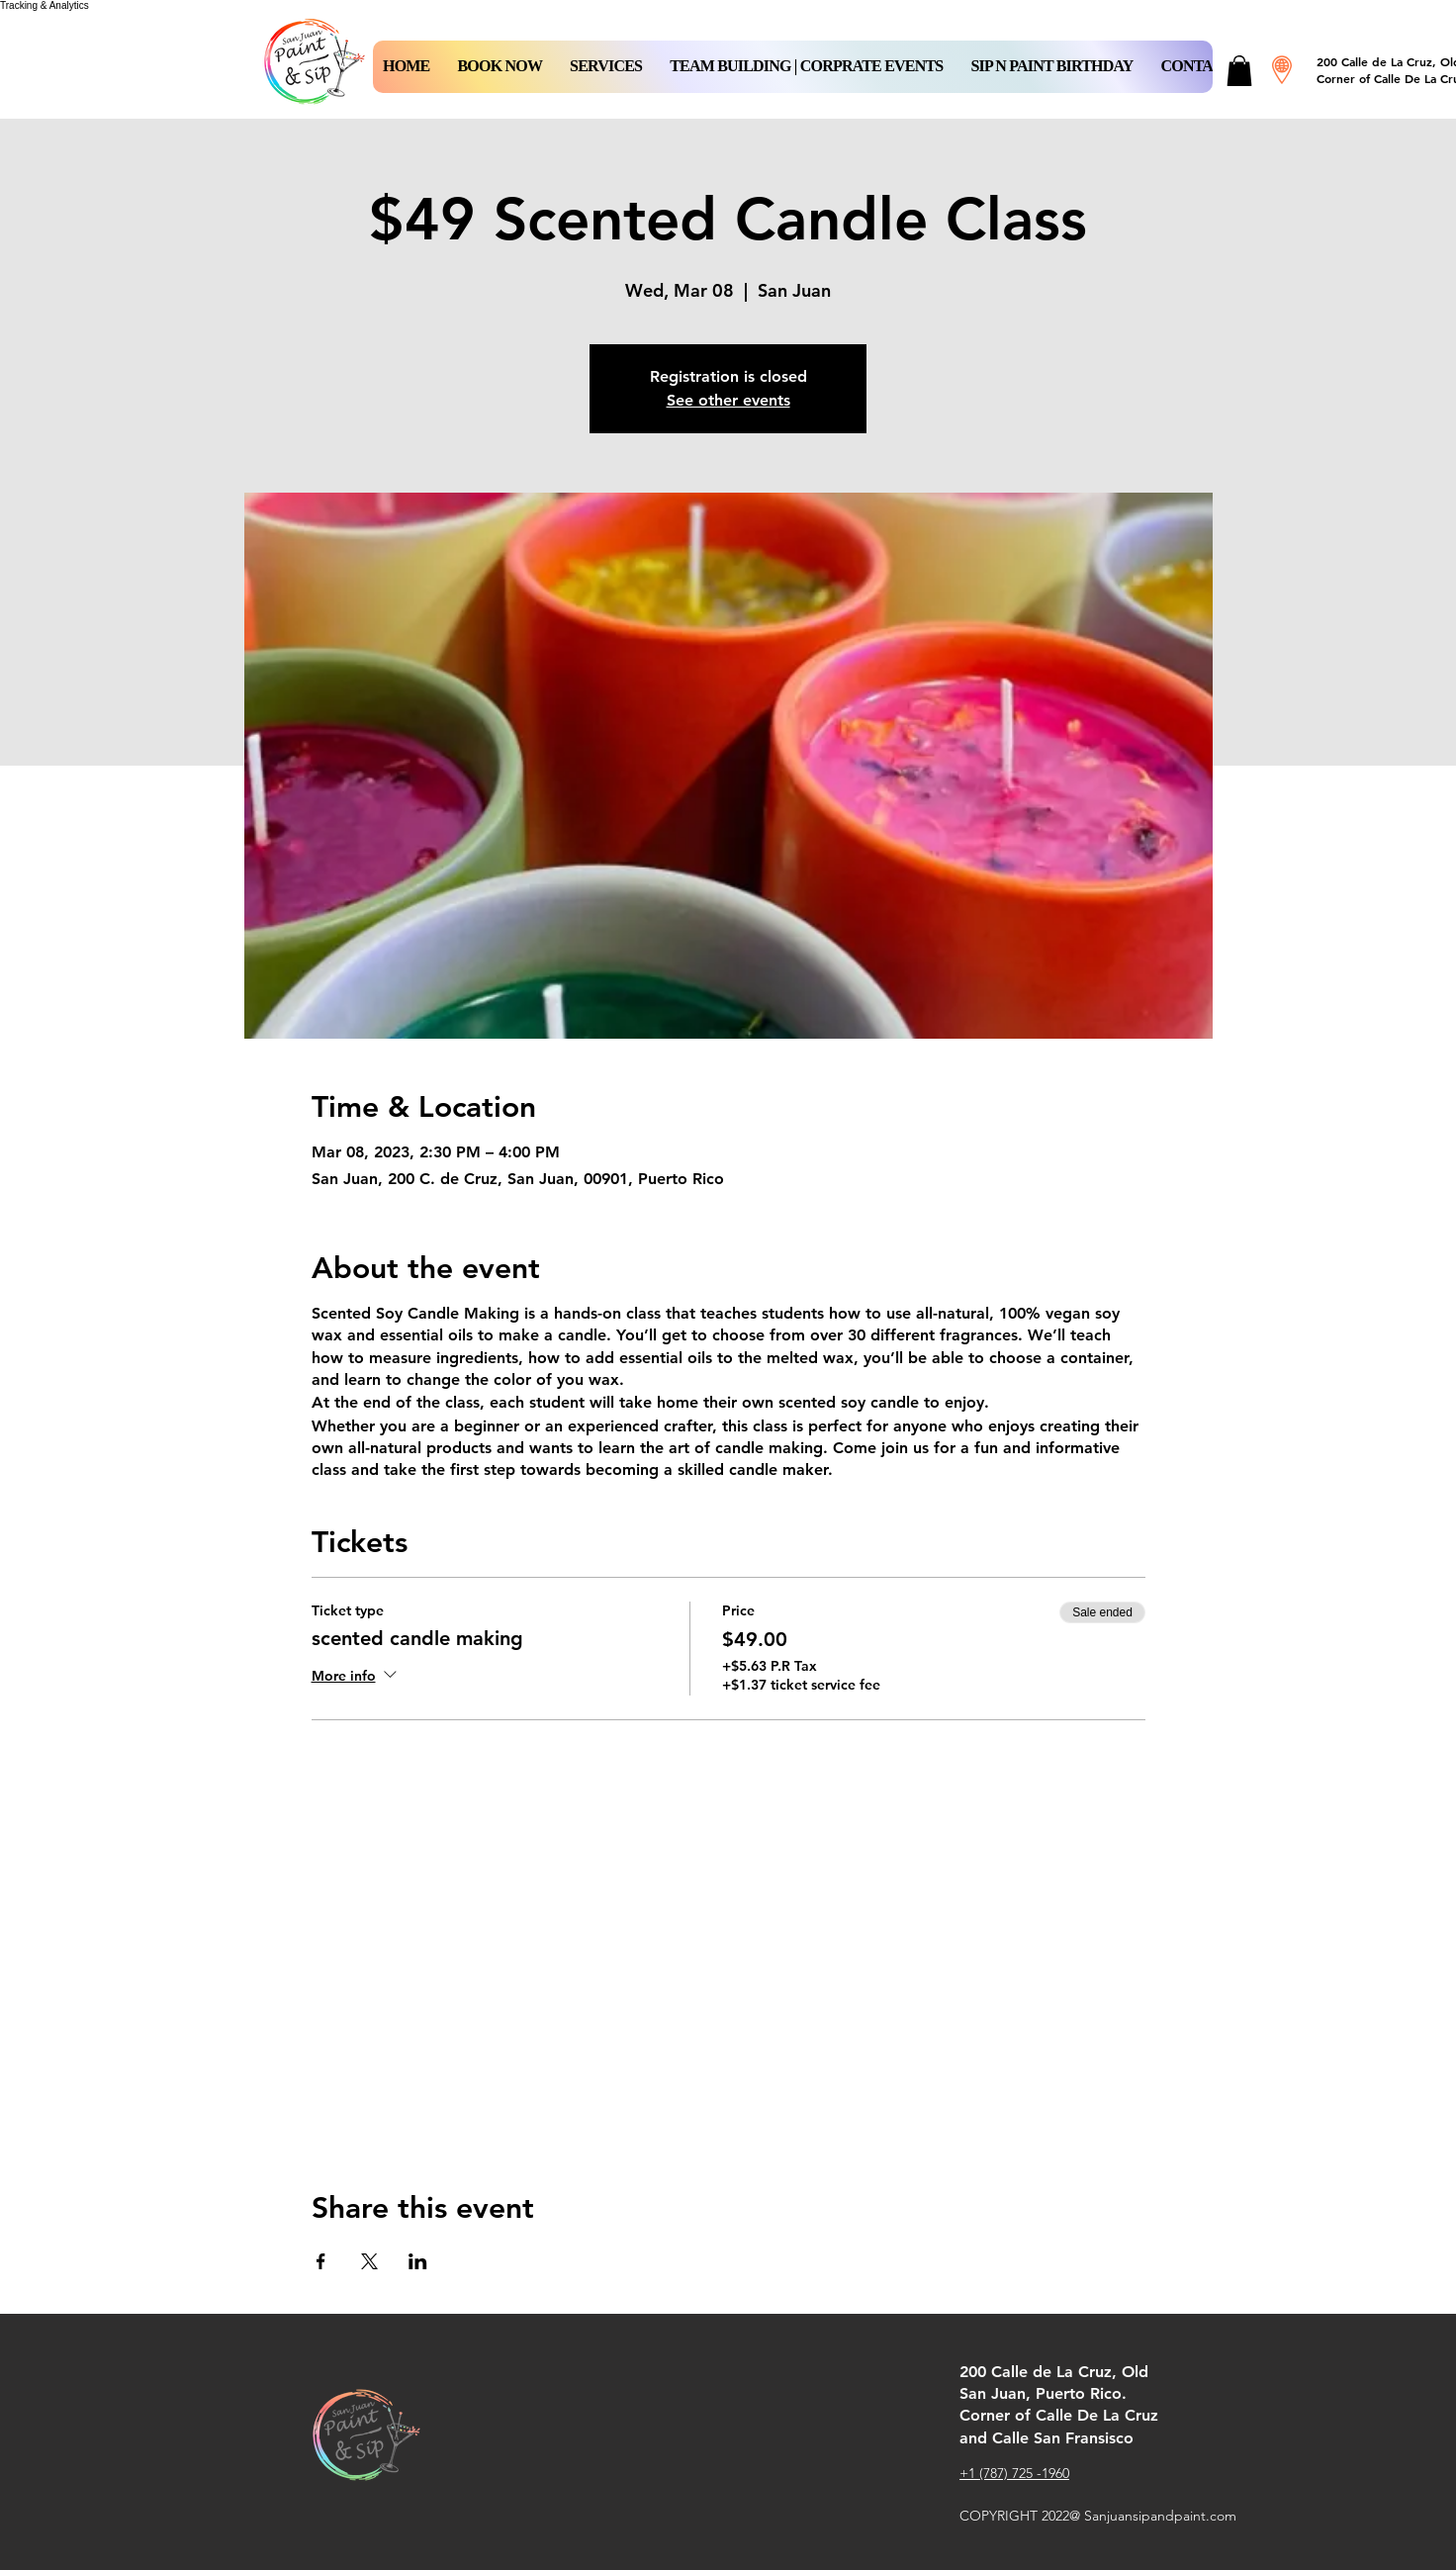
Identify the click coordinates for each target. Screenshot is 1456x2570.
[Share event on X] (369, 2261)
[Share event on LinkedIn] (418, 2261)
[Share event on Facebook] (321, 2261)
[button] (499, 67)
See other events (728, 400)
